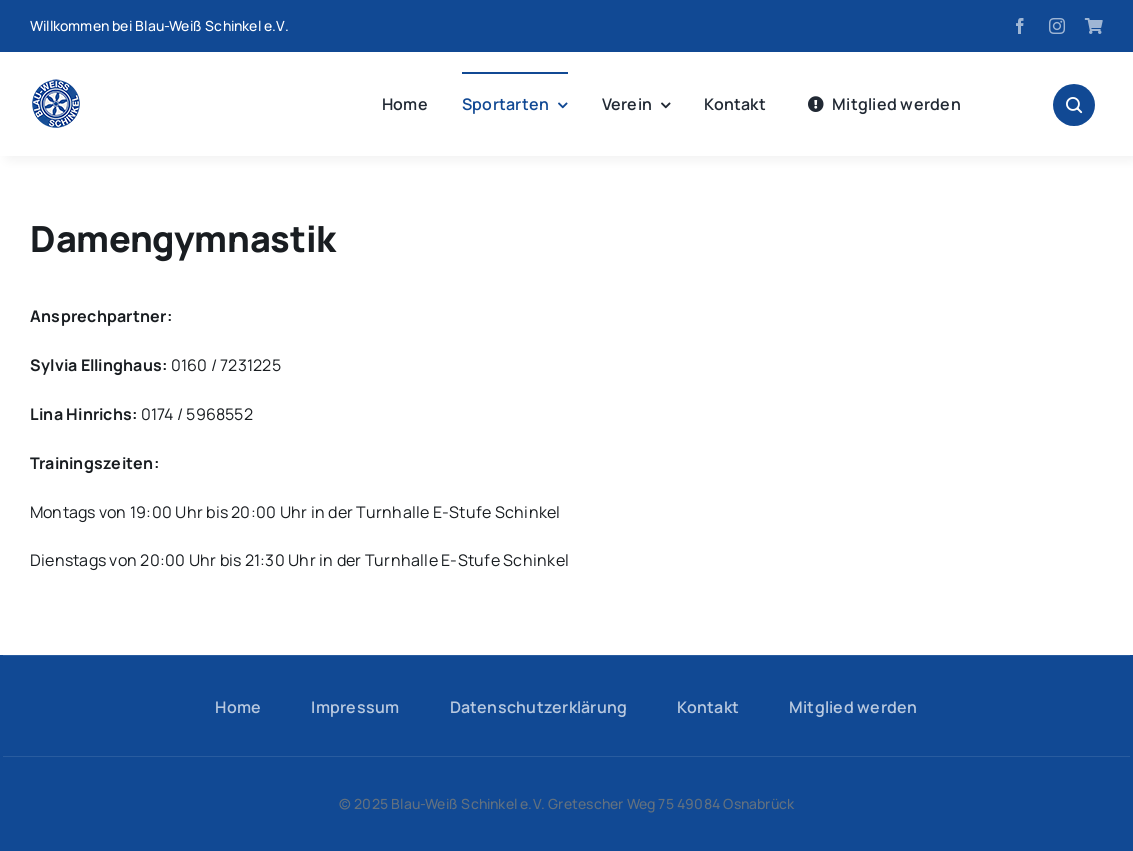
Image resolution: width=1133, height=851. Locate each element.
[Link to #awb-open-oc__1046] (1074, 105)
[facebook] (1020, 26)
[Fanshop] (1094, 26)
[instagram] (1057, 26)
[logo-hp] (56, 87)
